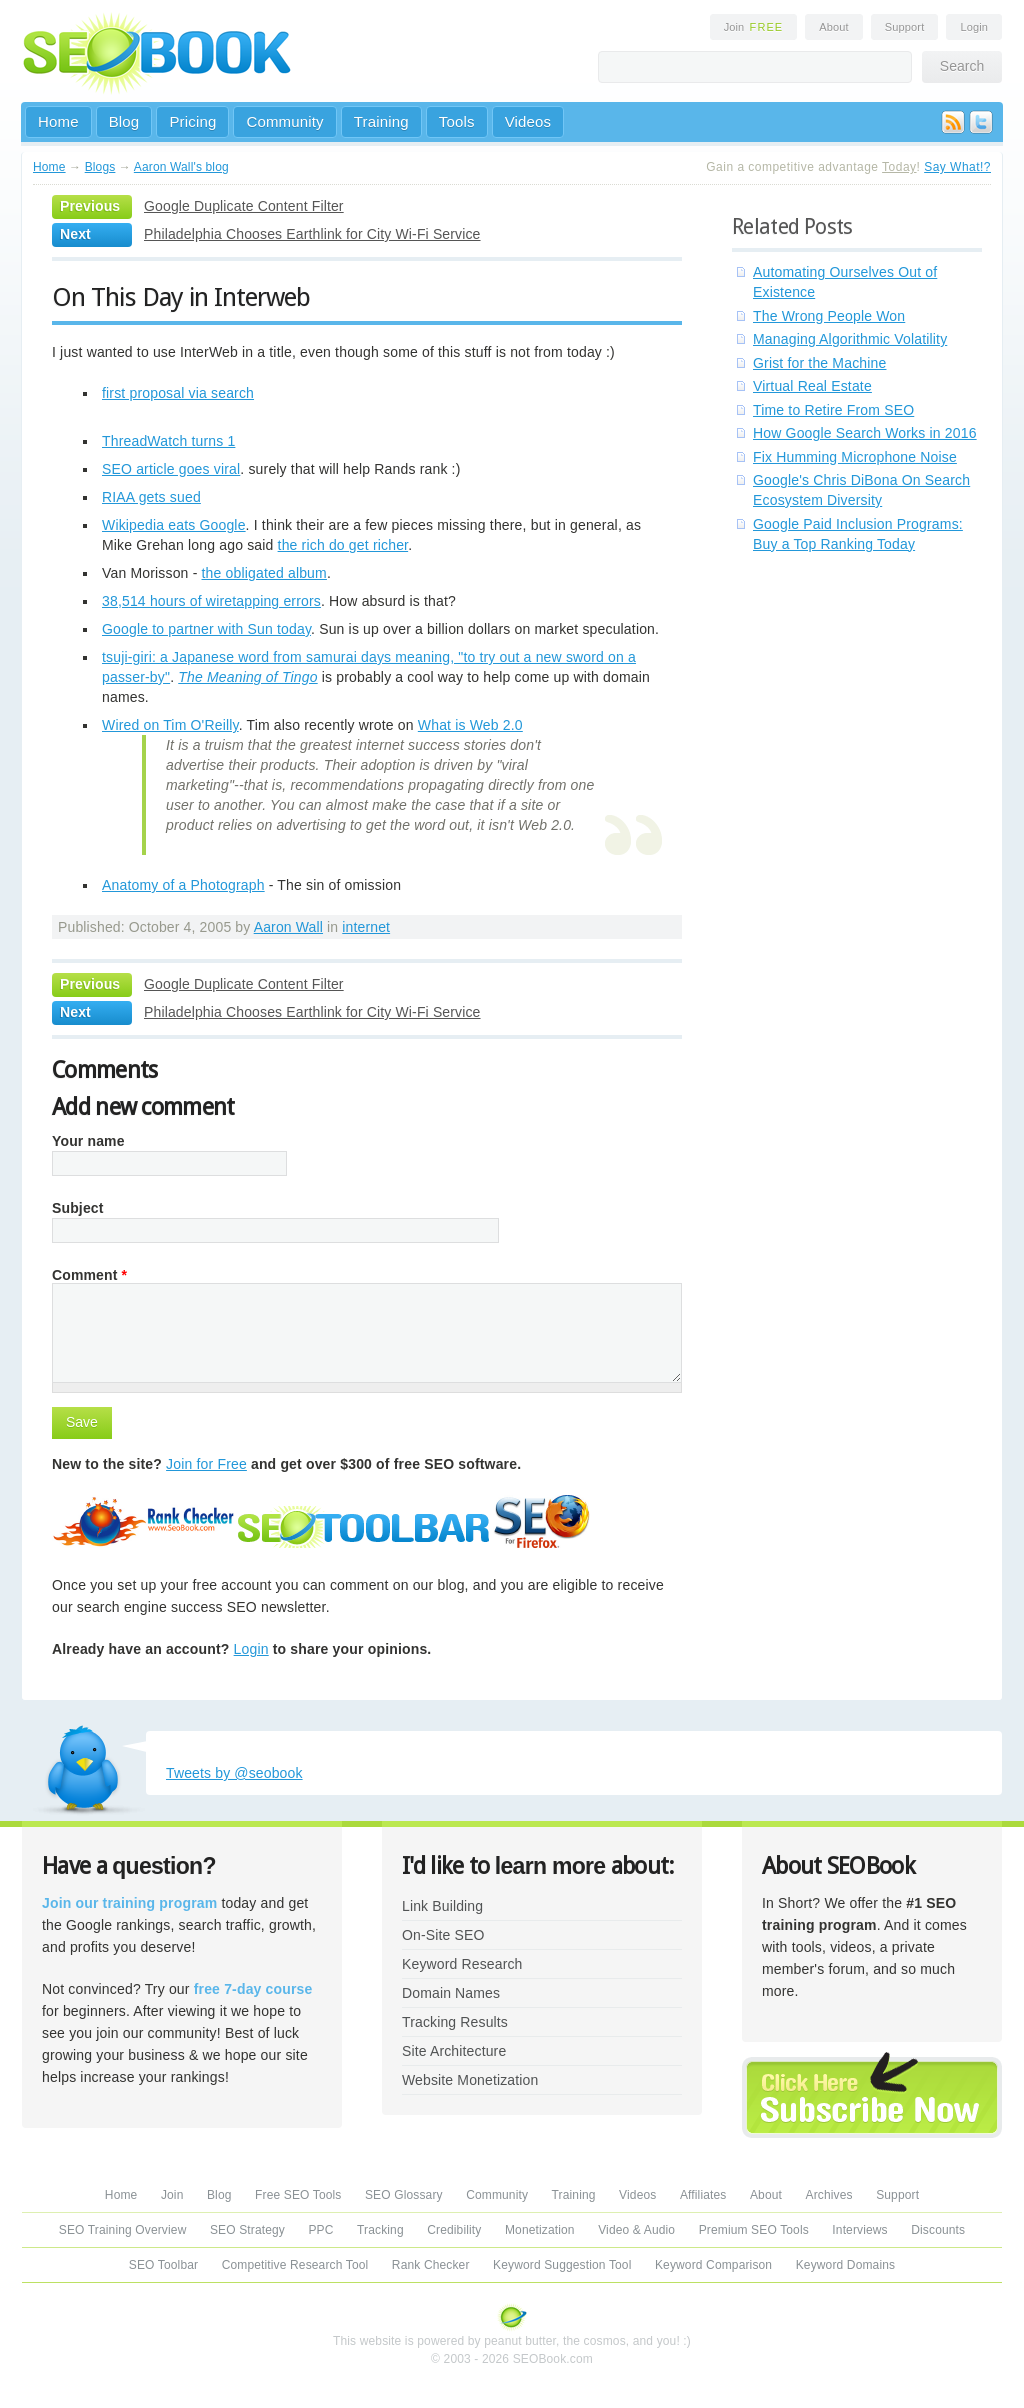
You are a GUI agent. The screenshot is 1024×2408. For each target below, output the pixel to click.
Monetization (540, 2230)
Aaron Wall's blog (181, 167)
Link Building (442, 1906)
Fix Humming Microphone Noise (855, 457)
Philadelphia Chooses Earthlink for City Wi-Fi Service (312, 234)
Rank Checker (431, 2265)
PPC (320, 2230)
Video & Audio (636, 2230)
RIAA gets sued (151, 497)
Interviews (859, 2230)
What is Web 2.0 (470, 725)
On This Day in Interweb (181, 297)
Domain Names (451, 1993)
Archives (829, 2195)
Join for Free (206, 1464)
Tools (457, 121)
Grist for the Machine (819, 363)
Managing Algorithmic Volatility (850, 339)
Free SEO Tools (298, 2195)
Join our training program (129, 1903)
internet (366, 927)
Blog (124, 121)
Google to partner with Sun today (206, 629)
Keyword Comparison (713, 2265)
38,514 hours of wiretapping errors (211, 601)
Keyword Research (462, 1964)
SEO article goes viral (171, 469)
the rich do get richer (343, 545)
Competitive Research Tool (295, 2265)
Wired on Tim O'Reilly (170, 725)
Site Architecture (454, 2051)
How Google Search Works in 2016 (865, 433)
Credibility (454, 2230)
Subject (78, 1208)
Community (284, 121)
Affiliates (703, 2195)
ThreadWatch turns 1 (168, 441)
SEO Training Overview (123, 2230)
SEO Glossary (404, 2195)
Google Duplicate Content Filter (244, 206)
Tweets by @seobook (234, 1773)
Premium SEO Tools (754, 2230)
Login (974, 27)
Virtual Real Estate (812, 386)
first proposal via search (178, 393)
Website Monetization (470, 2080)
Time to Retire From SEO (833, 410)
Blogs (100, 167)
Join (754, 27)
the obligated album (264, 573)
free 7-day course (253, 1989)
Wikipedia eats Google (174, 525)
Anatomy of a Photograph (183, 885)
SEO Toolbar (163, 2265)
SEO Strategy (247, 2230)
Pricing (192, 121)
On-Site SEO (443, 1935)
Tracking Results (455, 2022)
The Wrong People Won (829, 316)
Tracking (380, 2230)
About (833, 27)
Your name (88, 1141)
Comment (89, 1275)
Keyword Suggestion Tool (562, 2265)
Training (381, 121)
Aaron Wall (288, 927)
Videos (528, 121)
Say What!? (957, 167)
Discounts (938, 2230)
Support (905, 27)
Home (58, 121)
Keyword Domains (845, 2265)
